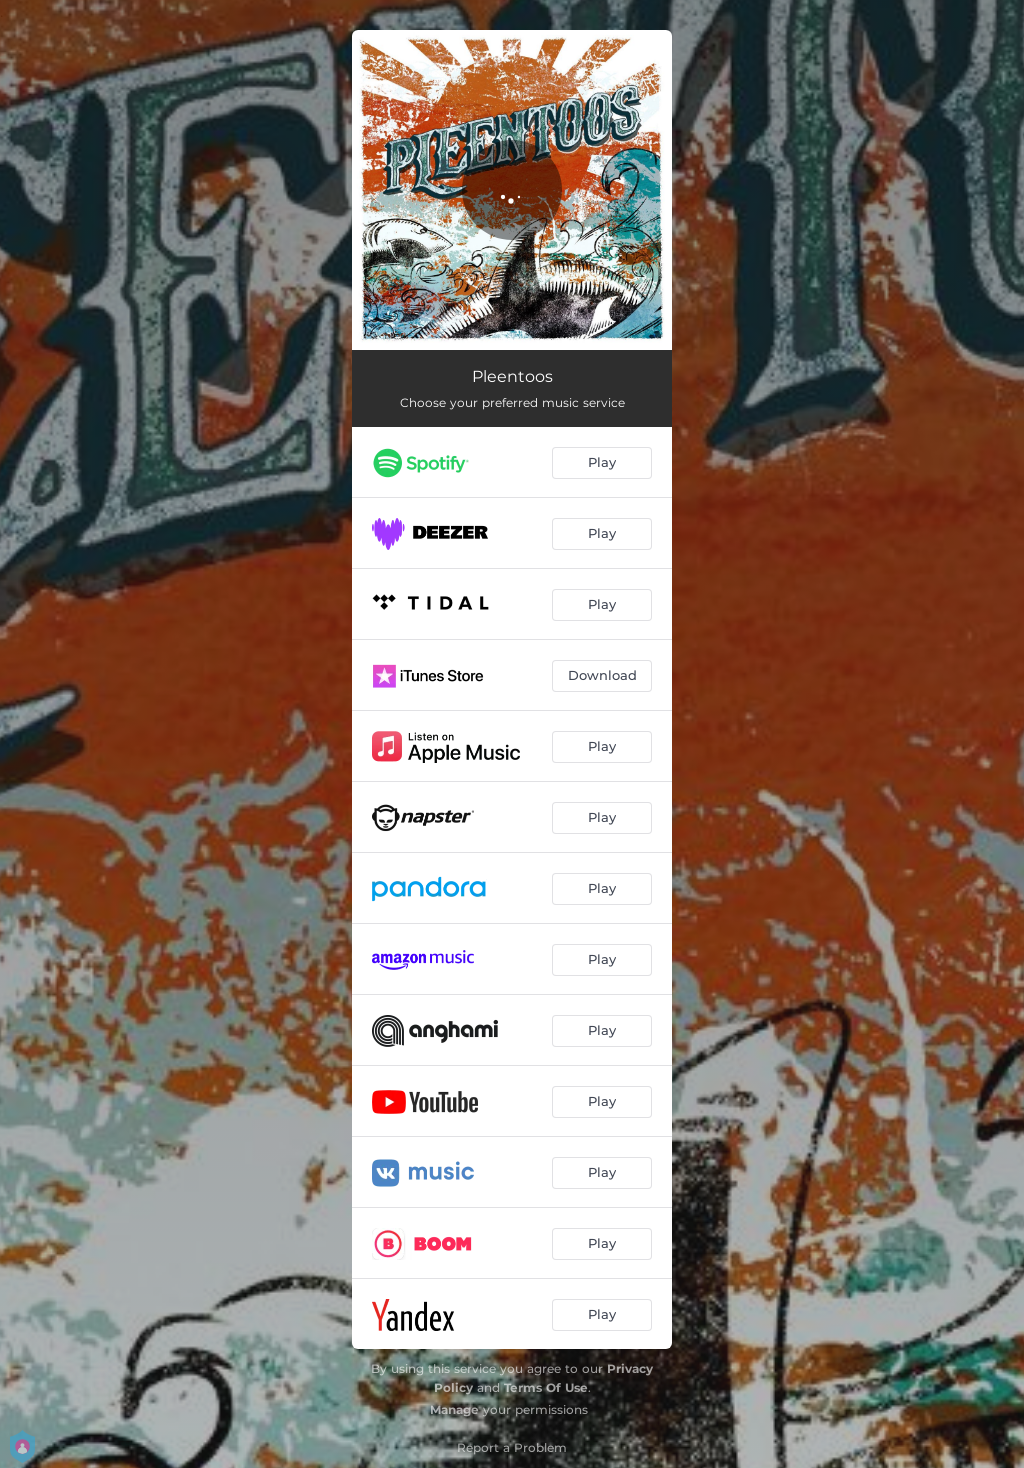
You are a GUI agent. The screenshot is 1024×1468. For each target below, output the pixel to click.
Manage (454, 1409)
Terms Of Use (546, 1387)
